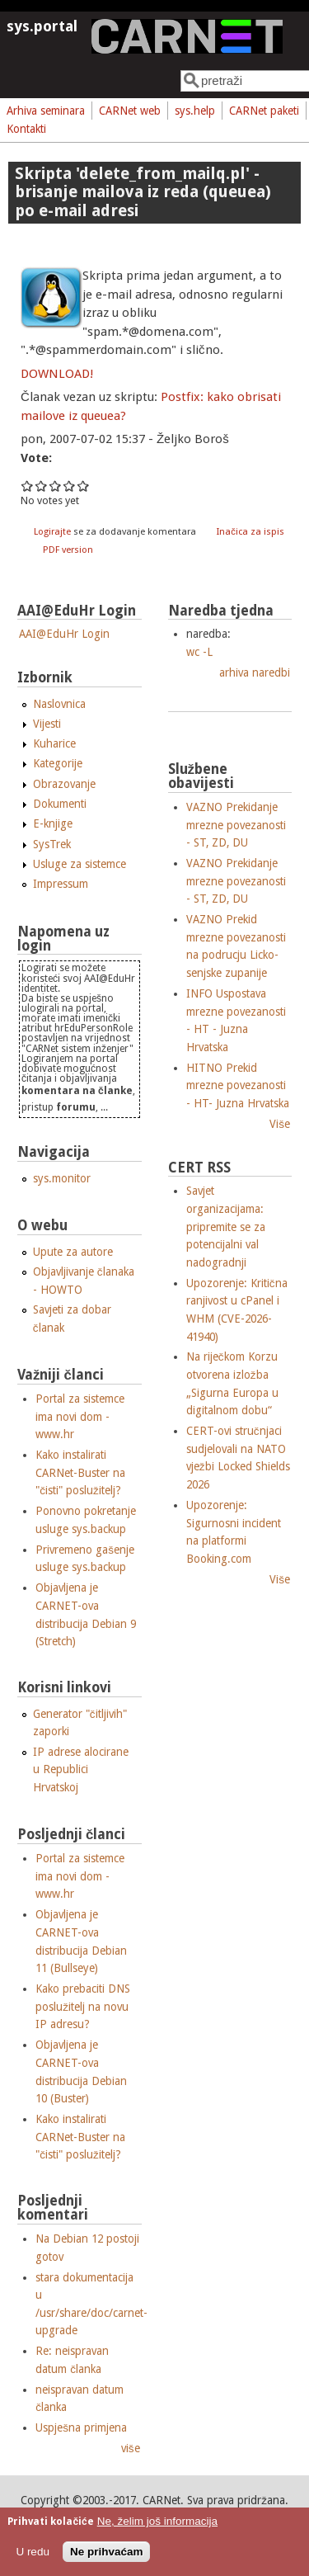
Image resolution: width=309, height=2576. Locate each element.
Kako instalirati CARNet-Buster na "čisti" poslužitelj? (80, 1472)
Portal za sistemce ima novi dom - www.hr (79, 1416)
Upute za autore (73, 1251)
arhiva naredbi (254, 672)
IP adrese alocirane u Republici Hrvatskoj (81, 1769)
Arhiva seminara (46, 110)
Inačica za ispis (250, 531)
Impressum (60, 883)
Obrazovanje (64, 783)
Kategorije (57, 763)
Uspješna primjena (81, 2427)
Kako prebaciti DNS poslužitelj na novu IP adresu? (82, 2006)
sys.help (195, 110)
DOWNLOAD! (57, 373)
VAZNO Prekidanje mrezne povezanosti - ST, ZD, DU (236, 824)
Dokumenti (60, 803)
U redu (32, 2551)
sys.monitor (62, 1178)
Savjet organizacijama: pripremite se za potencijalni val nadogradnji (225, 1226)
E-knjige (53, 823)
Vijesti (47, 723)
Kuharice (54, 743)
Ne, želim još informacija (157, 2521)
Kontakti (26, 128)
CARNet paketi (264, 110)
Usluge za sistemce (79, 863)
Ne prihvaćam (106, 2551)
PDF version (68, 550)
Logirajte (52, 531)
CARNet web (130, 110)
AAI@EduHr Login (64, 633)
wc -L (199, 651)
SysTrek (52, 844)
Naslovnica (59, 703)
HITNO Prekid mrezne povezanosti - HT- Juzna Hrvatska (237, 1085)
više (130, 2448)
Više (279, 1123)
